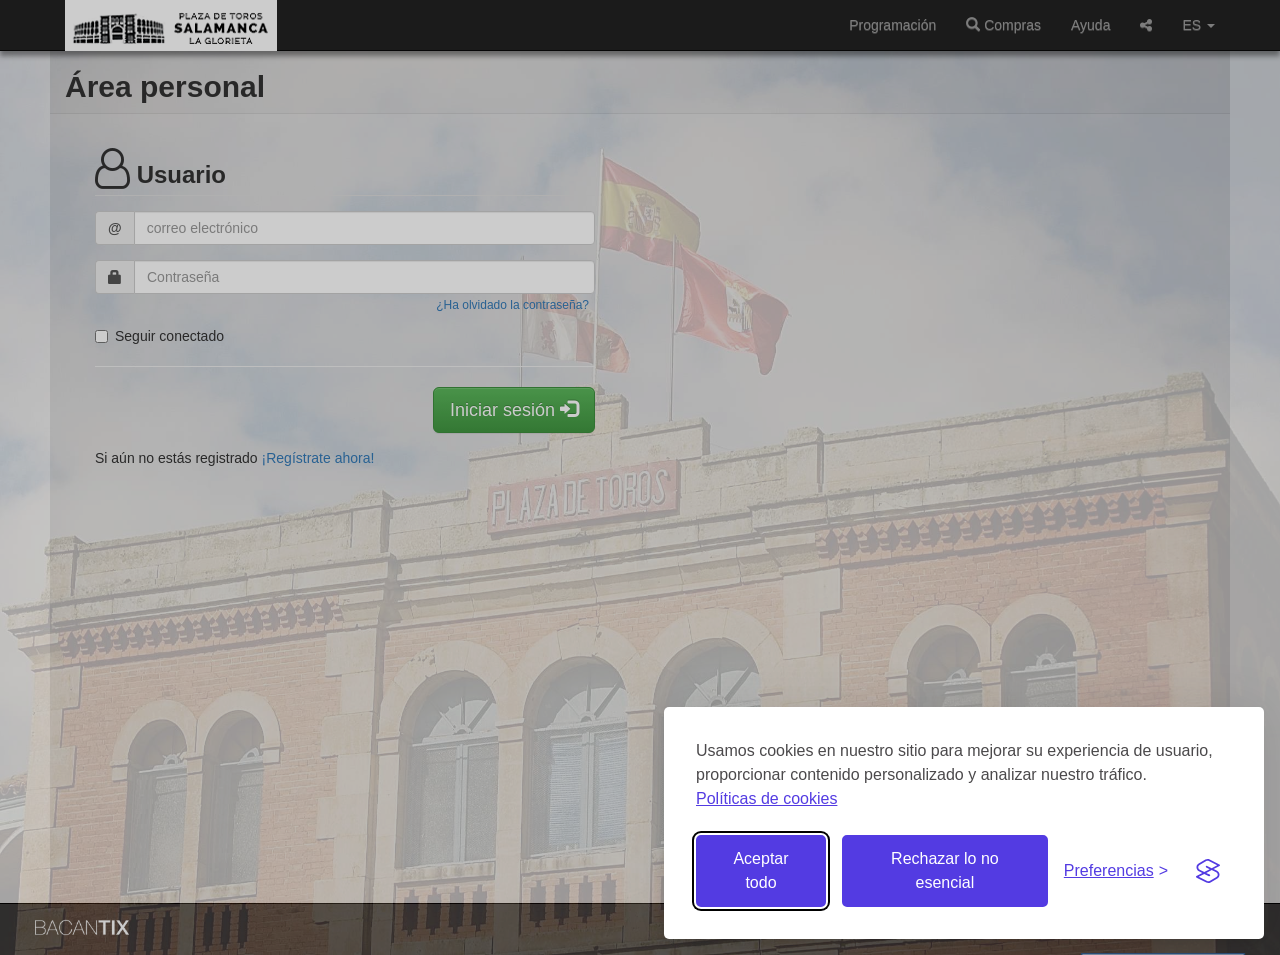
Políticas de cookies (766, 798)
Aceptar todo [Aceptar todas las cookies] (760, 870)
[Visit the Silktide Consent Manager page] (1208, 871)
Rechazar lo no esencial (945, 870)
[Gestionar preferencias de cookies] (1116, 871)
